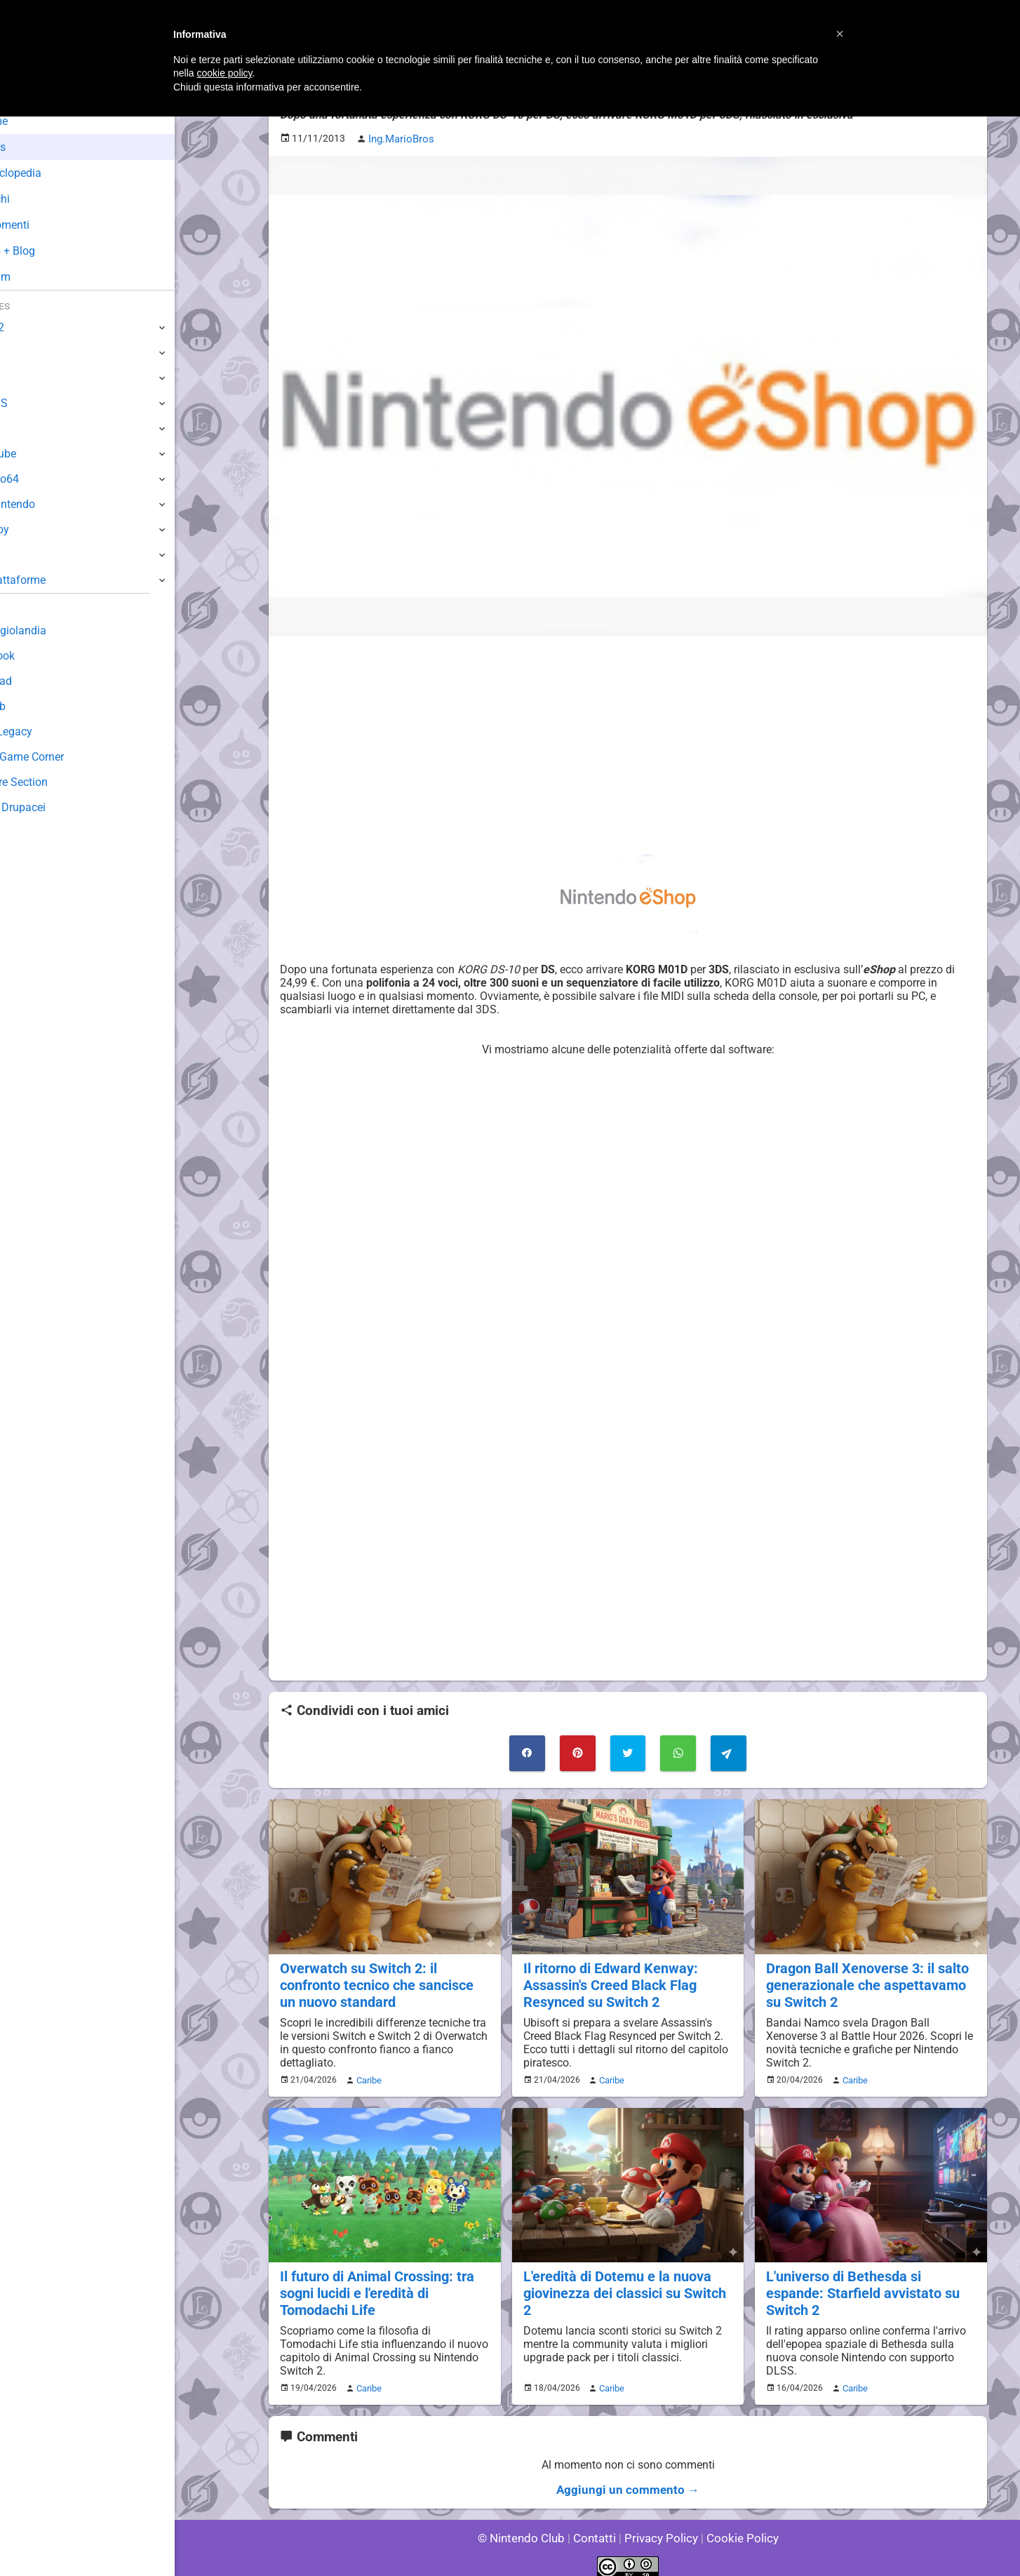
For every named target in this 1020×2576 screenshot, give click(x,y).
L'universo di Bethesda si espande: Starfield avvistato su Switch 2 (870, 2277)
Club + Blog (48, 251)
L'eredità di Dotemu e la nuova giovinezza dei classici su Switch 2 (627, 2277)
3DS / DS (33, 403)
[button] (839, 33)
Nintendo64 (40, 479)
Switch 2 (32, 327)
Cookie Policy (736, 2526)
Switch (28, 352)
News (33, 147)
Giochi (35, 199)
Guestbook (38, 655)
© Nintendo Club (527, 2526)
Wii (19, 428)
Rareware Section (54, 782)
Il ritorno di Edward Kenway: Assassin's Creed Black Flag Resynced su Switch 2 (607, 1980)
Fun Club (33, 706)
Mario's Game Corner (63, 756)
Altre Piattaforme (54, 580)
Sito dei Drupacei (53, 807)
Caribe (367, 2073)
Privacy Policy (659, 2526)
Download (36, 681)
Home (34, 121)
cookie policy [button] (224, 73)
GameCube (39, 453)
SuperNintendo (48, 504)
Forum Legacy (46, 731)
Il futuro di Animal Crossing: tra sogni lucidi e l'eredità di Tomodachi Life (374, 2285)
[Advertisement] (628, 743)
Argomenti (45, 225)
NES (21, 554)
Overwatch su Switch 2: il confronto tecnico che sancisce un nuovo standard (383, 1980)
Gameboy (35, 529)
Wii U (23, 378)
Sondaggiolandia (53, 630)
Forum (35, 276)
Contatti (597, 2526)
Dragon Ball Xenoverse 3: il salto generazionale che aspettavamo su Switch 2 (863, 1980)
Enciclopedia (51, 173)
